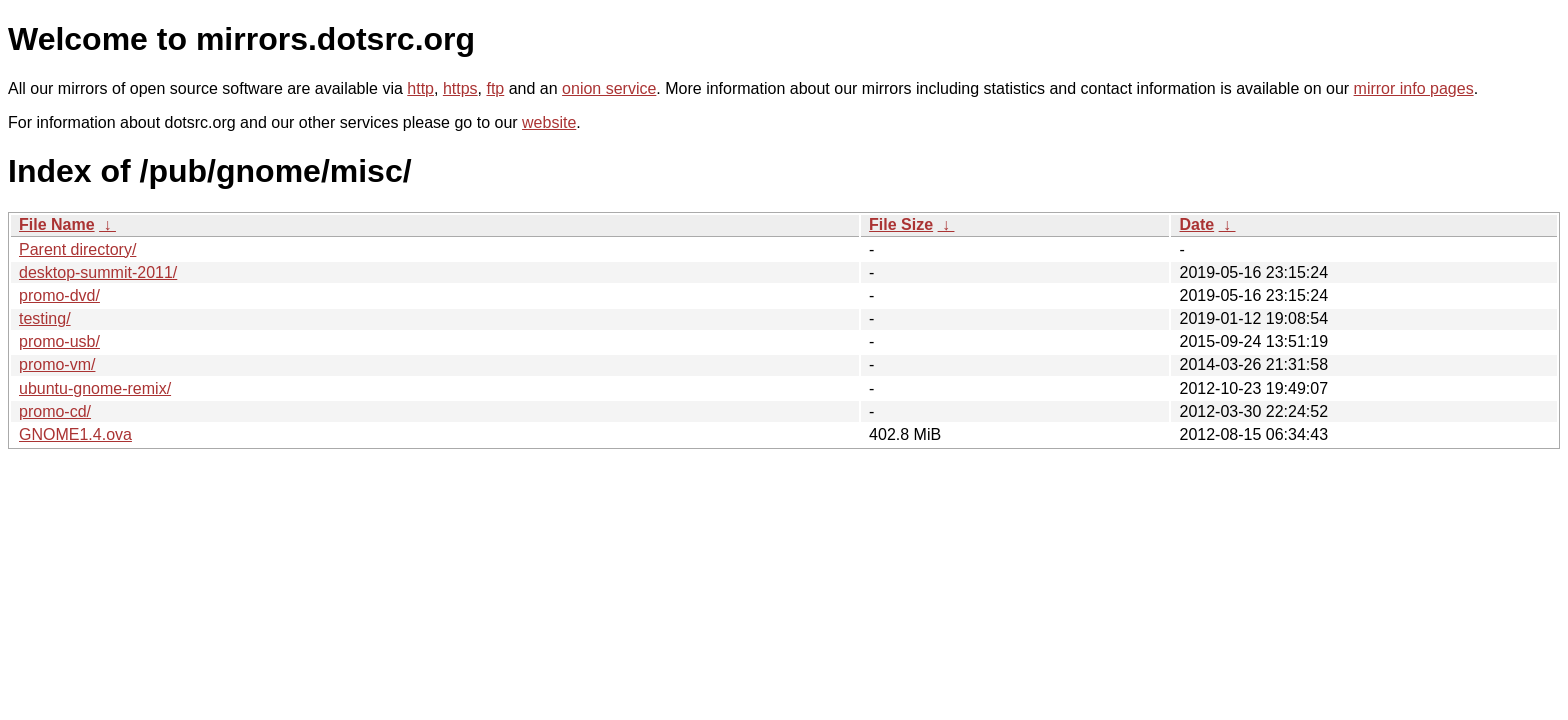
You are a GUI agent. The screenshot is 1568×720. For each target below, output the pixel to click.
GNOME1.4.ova (75, 434)
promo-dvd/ (59, 295)
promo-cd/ (55, 411)
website (549, 122)
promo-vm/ (57, 364)
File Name (57, 224)
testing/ (45, 318)
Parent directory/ (77, 249)
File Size (901, 224)
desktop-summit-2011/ (98, 272)
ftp (495, 88)
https (460, 88)
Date (1196, 224)
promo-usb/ (59, 341)
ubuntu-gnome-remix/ (95, 388)
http (420, 88)
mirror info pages (1414, 88)
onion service (609, 88)
